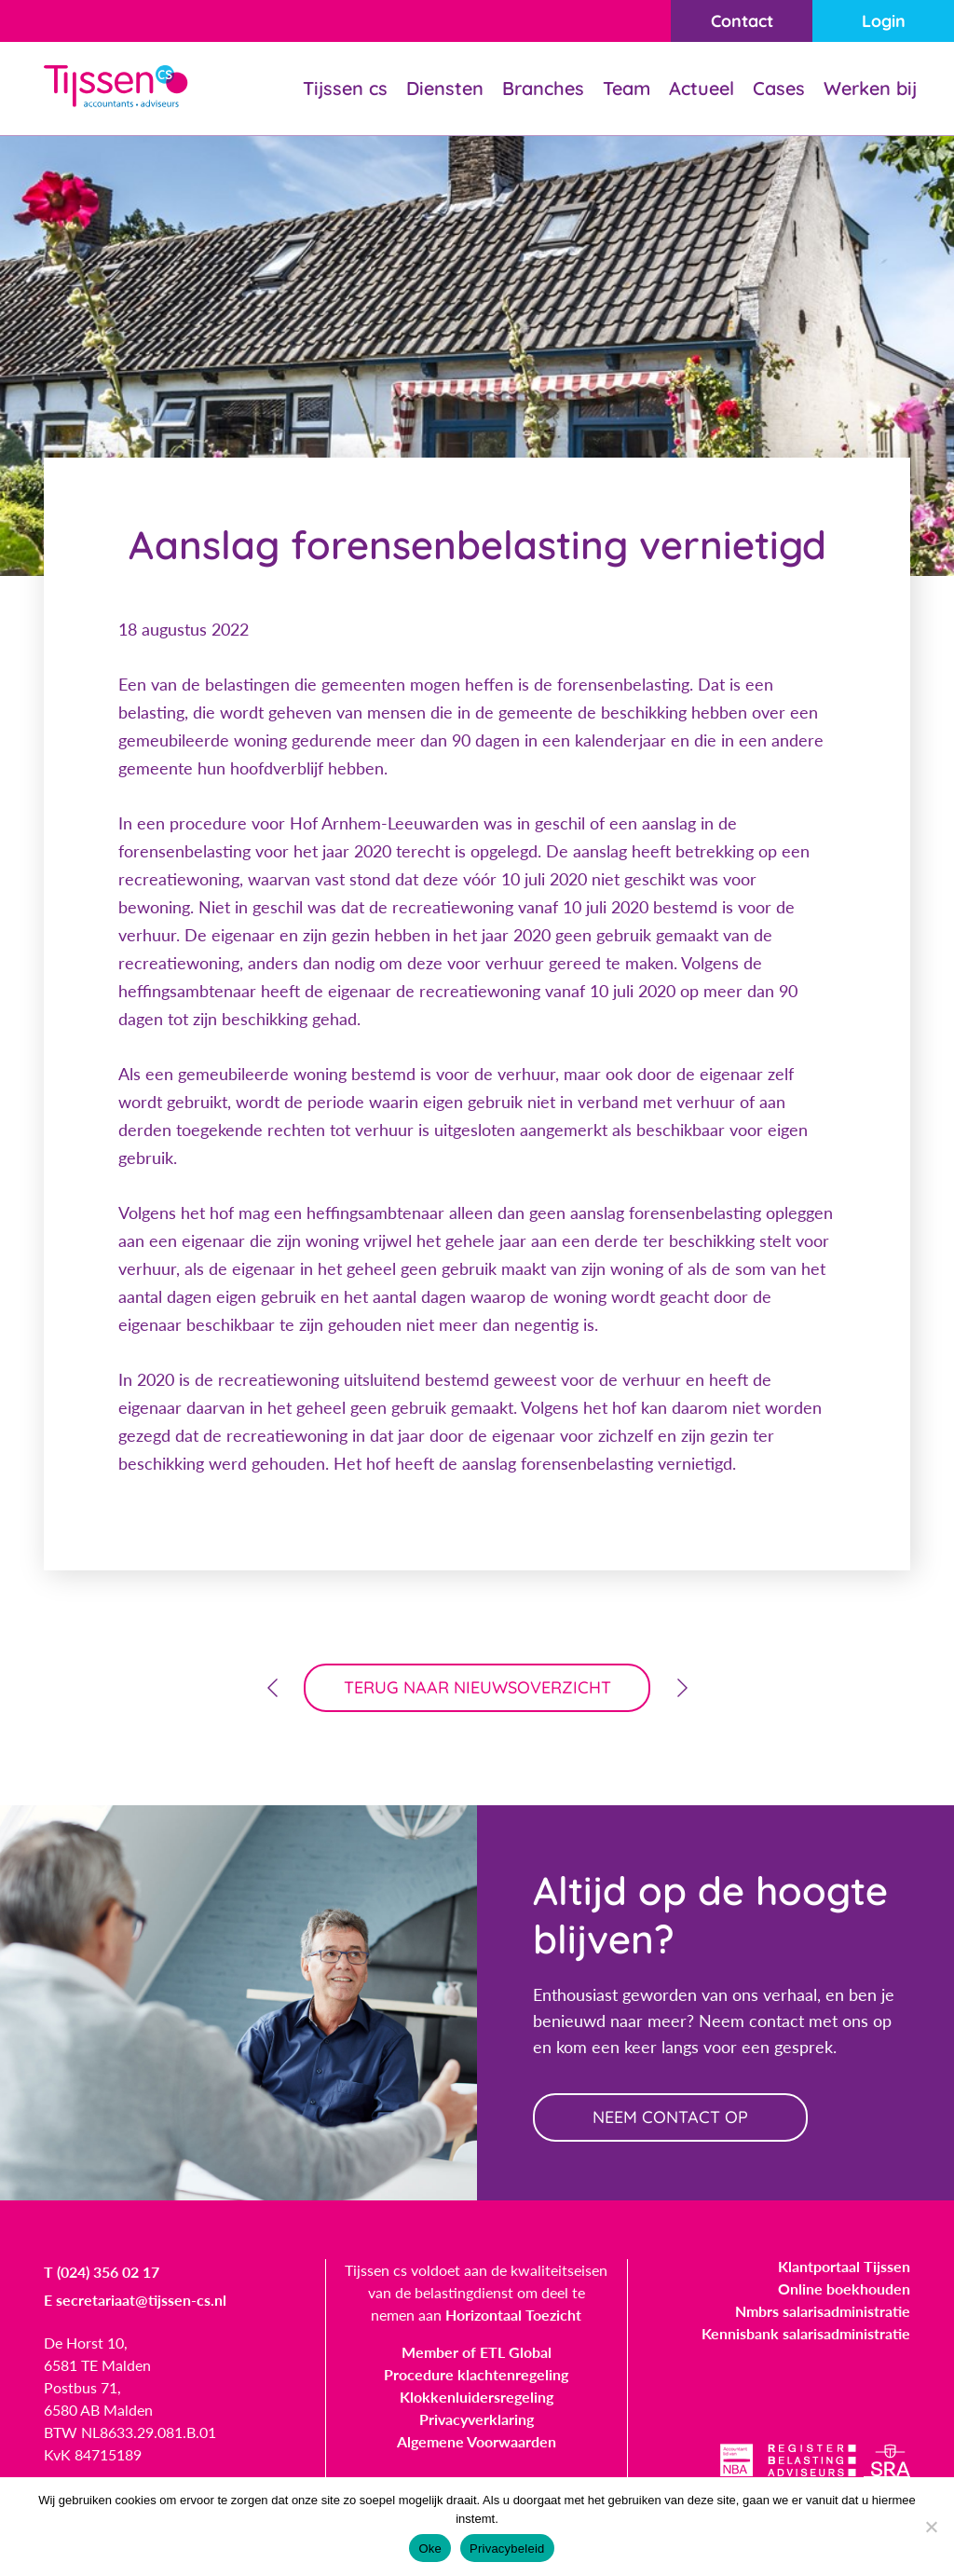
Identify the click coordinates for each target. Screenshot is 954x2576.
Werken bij (870, 88)
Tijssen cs (345, 88)
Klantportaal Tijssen (844, 2266)
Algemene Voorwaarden (476, 2441)
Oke (430, 2548)
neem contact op (670, 2117)
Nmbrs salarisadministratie (822, 2311)
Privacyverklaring (476, 2419)
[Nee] (930, 2526)
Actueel (701, 88)
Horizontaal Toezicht (513, 2314)
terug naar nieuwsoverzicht (477, 1687)
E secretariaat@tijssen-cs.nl (135, 2300)
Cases (779, 88)
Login (884, 21)
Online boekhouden (844, 2288)
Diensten (445, 88)
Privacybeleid (507, 2548)
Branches (543, 88)
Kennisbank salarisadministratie (806, 2333)
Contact (742, 21)
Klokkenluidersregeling (476, 2396)
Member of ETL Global (477, 2352)
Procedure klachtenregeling (476, 2374)
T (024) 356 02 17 (101, 2272)
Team (626, 88)
